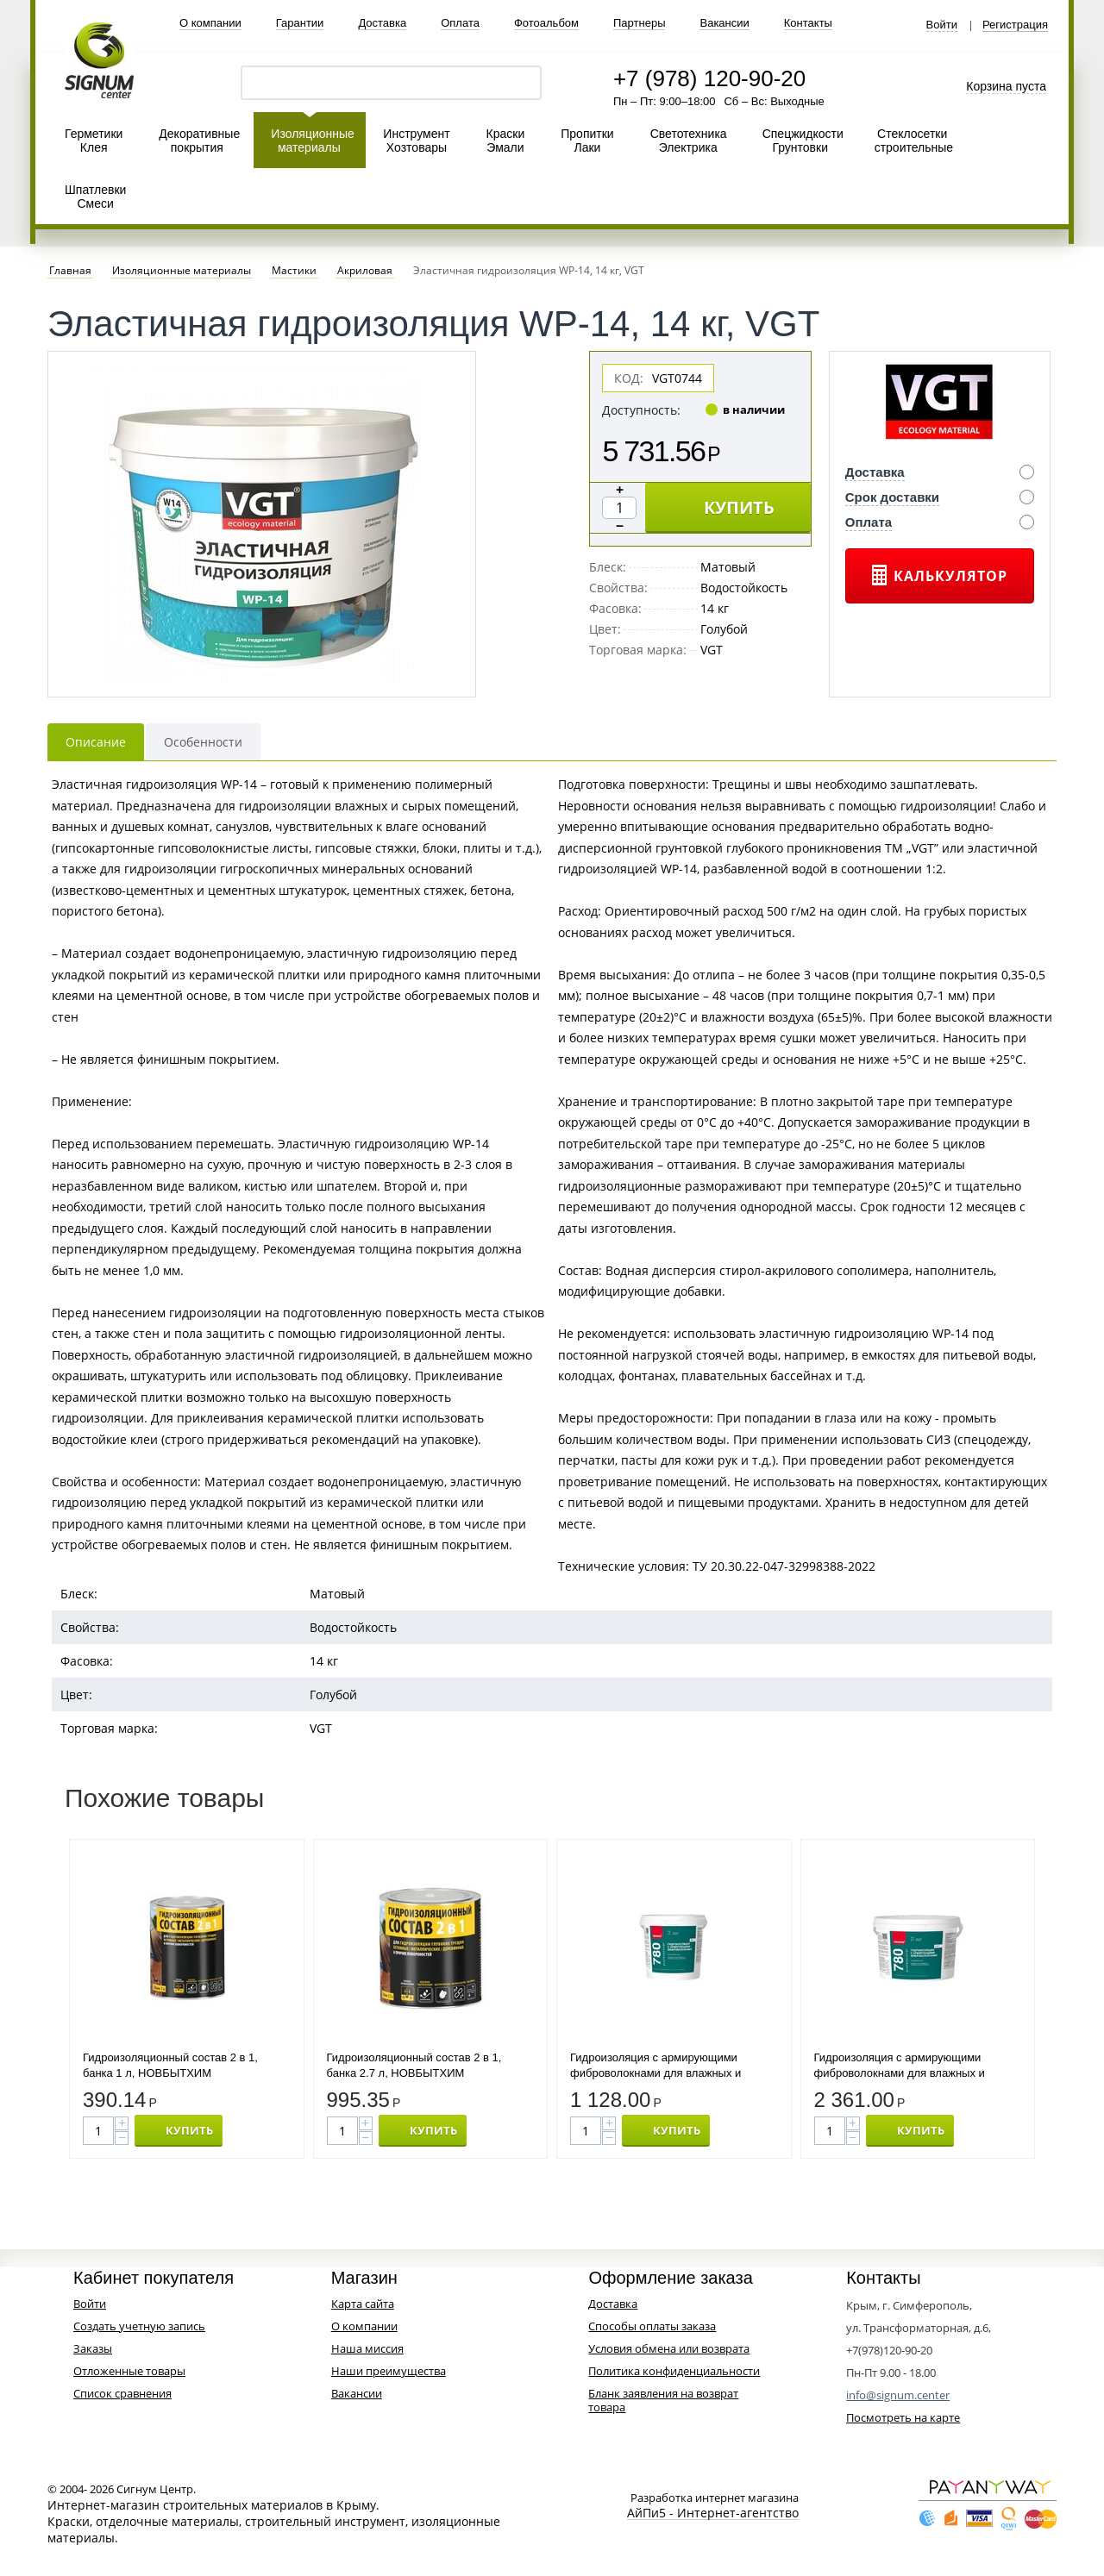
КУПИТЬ (739, 507)
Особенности (203, 742)
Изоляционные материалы (312, 140)
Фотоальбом (546, 22)
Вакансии (724, 22)
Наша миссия (367, 2348)
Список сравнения (122, 2393)
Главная (70, 271)
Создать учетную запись (139, 2326)
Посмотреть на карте (903, 2417)
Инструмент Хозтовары (416, 140)
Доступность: (641, 410)
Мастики (294, 271)
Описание (96, 742)
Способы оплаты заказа (652, 2326)
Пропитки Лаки (587, 140)
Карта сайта (362, 2303)
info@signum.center (898, 2395)
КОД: (628, 378)
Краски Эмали (505, 140)
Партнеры (639, 22)
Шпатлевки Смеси (95, 196)
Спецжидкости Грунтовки (803, 140)
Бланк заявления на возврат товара (663, 2400)
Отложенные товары (129, 2371)
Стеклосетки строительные (914, 140)
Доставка (382, 22)
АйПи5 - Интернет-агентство (713, 2513)
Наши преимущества (388, 2371)
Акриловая (364, 271)
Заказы (92, 2348)
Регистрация (1015, 25)
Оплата (460, 22)
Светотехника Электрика (688, 140)
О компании (210, 22)
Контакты (808, 22)
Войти (941, 25)
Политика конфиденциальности (674, 2371)
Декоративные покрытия (199, 140)
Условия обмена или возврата (669, 2348)
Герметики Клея (93, 140)
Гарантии (300, 22)
